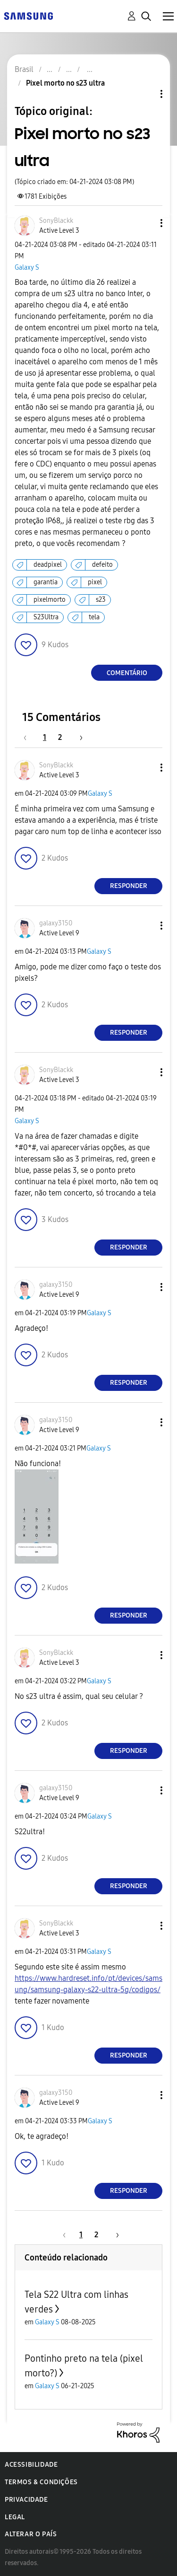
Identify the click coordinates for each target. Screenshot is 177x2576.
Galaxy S (27, 268)
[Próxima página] (78, 737)
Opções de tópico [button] (145, 94)
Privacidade (26, 2500)
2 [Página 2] (60, 737)
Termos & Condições (41, 2482)
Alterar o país (31, 2534)
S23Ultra (46, 617)
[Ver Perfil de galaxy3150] (55, 923)
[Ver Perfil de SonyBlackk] (56, 221)
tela (94, 617)
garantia (46, 582)
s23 (101, 600)
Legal (15, 2517)
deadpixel (48, 565)
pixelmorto (50, 600)
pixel (95, 582)
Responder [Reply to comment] (128, 886)
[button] (146, 223)
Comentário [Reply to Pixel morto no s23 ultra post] (127, 673)
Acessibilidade (31, 2465)
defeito (102, 565)
